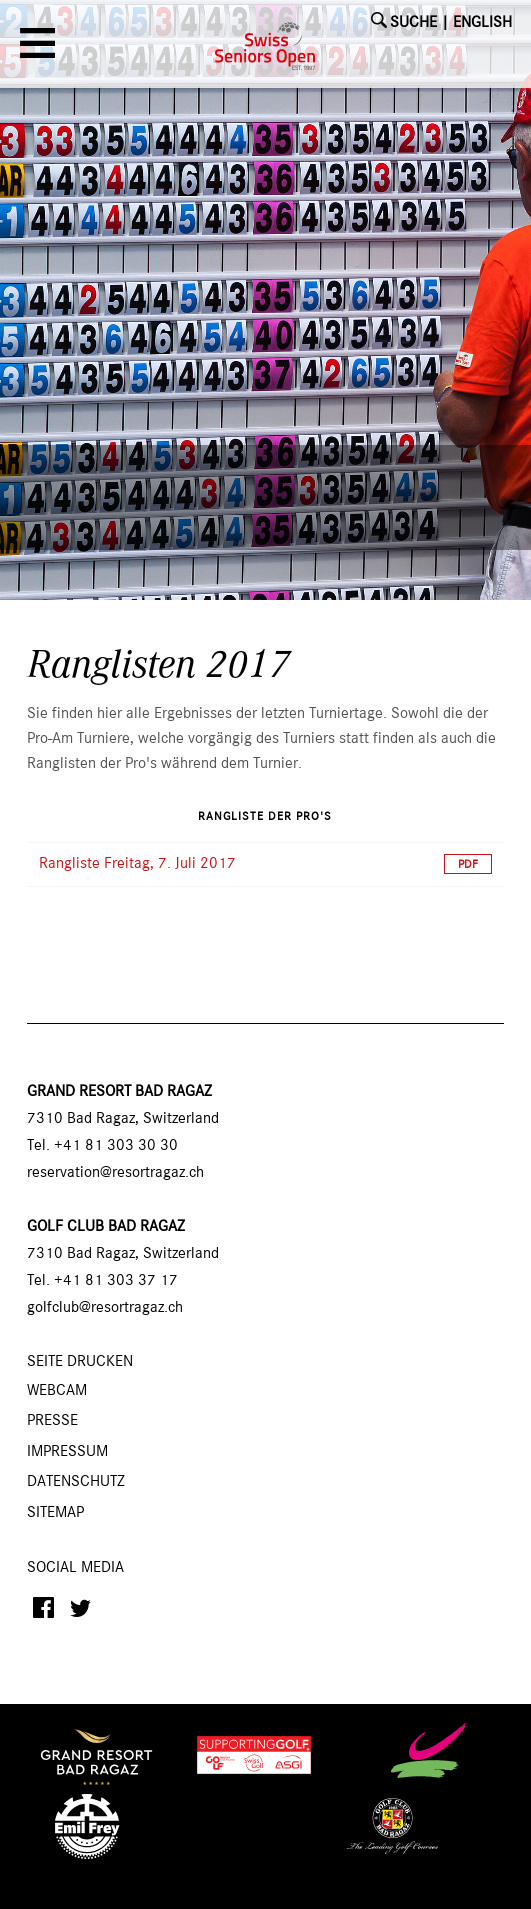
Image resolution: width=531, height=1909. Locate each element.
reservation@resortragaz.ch (115, 1173)
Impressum (67, 1452)
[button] (41, 49)
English (482, 23)
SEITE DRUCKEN (80, 1362)
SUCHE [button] (413, 23)
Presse (52, 1421)
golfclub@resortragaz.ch (105, 1308)
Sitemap (55, 1513)
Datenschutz (76, 1482)
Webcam (57, 1391)
